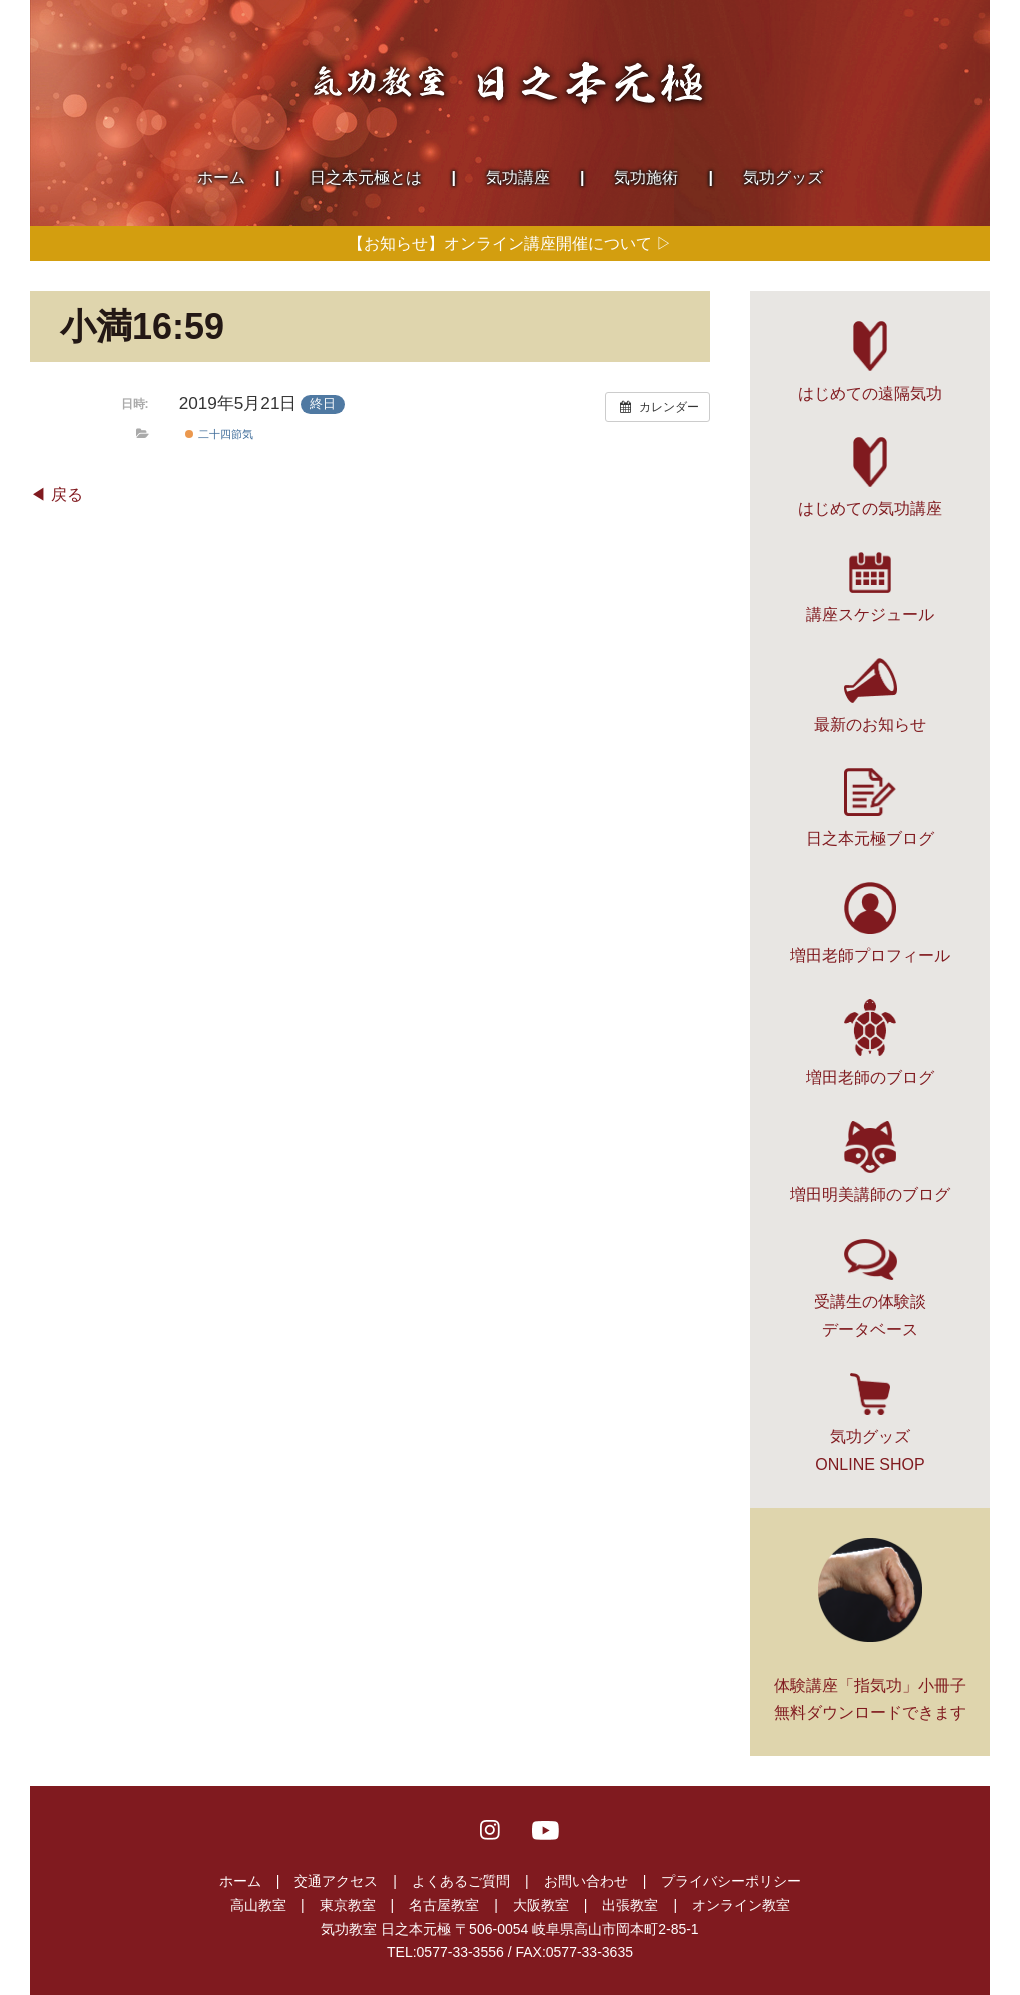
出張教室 (630, 1905)
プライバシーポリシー (731, 1881)
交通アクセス (336, 1881)
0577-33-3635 (589, 1952)
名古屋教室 (444, 1905)
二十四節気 (218, 434)
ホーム (240, 1881)
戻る (67, 494)
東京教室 (348, 1905)
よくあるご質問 (461, 1881)
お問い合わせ (586, 1881)
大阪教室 (541, 1905)
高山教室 (258, 1905)
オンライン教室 (741, 1905)
